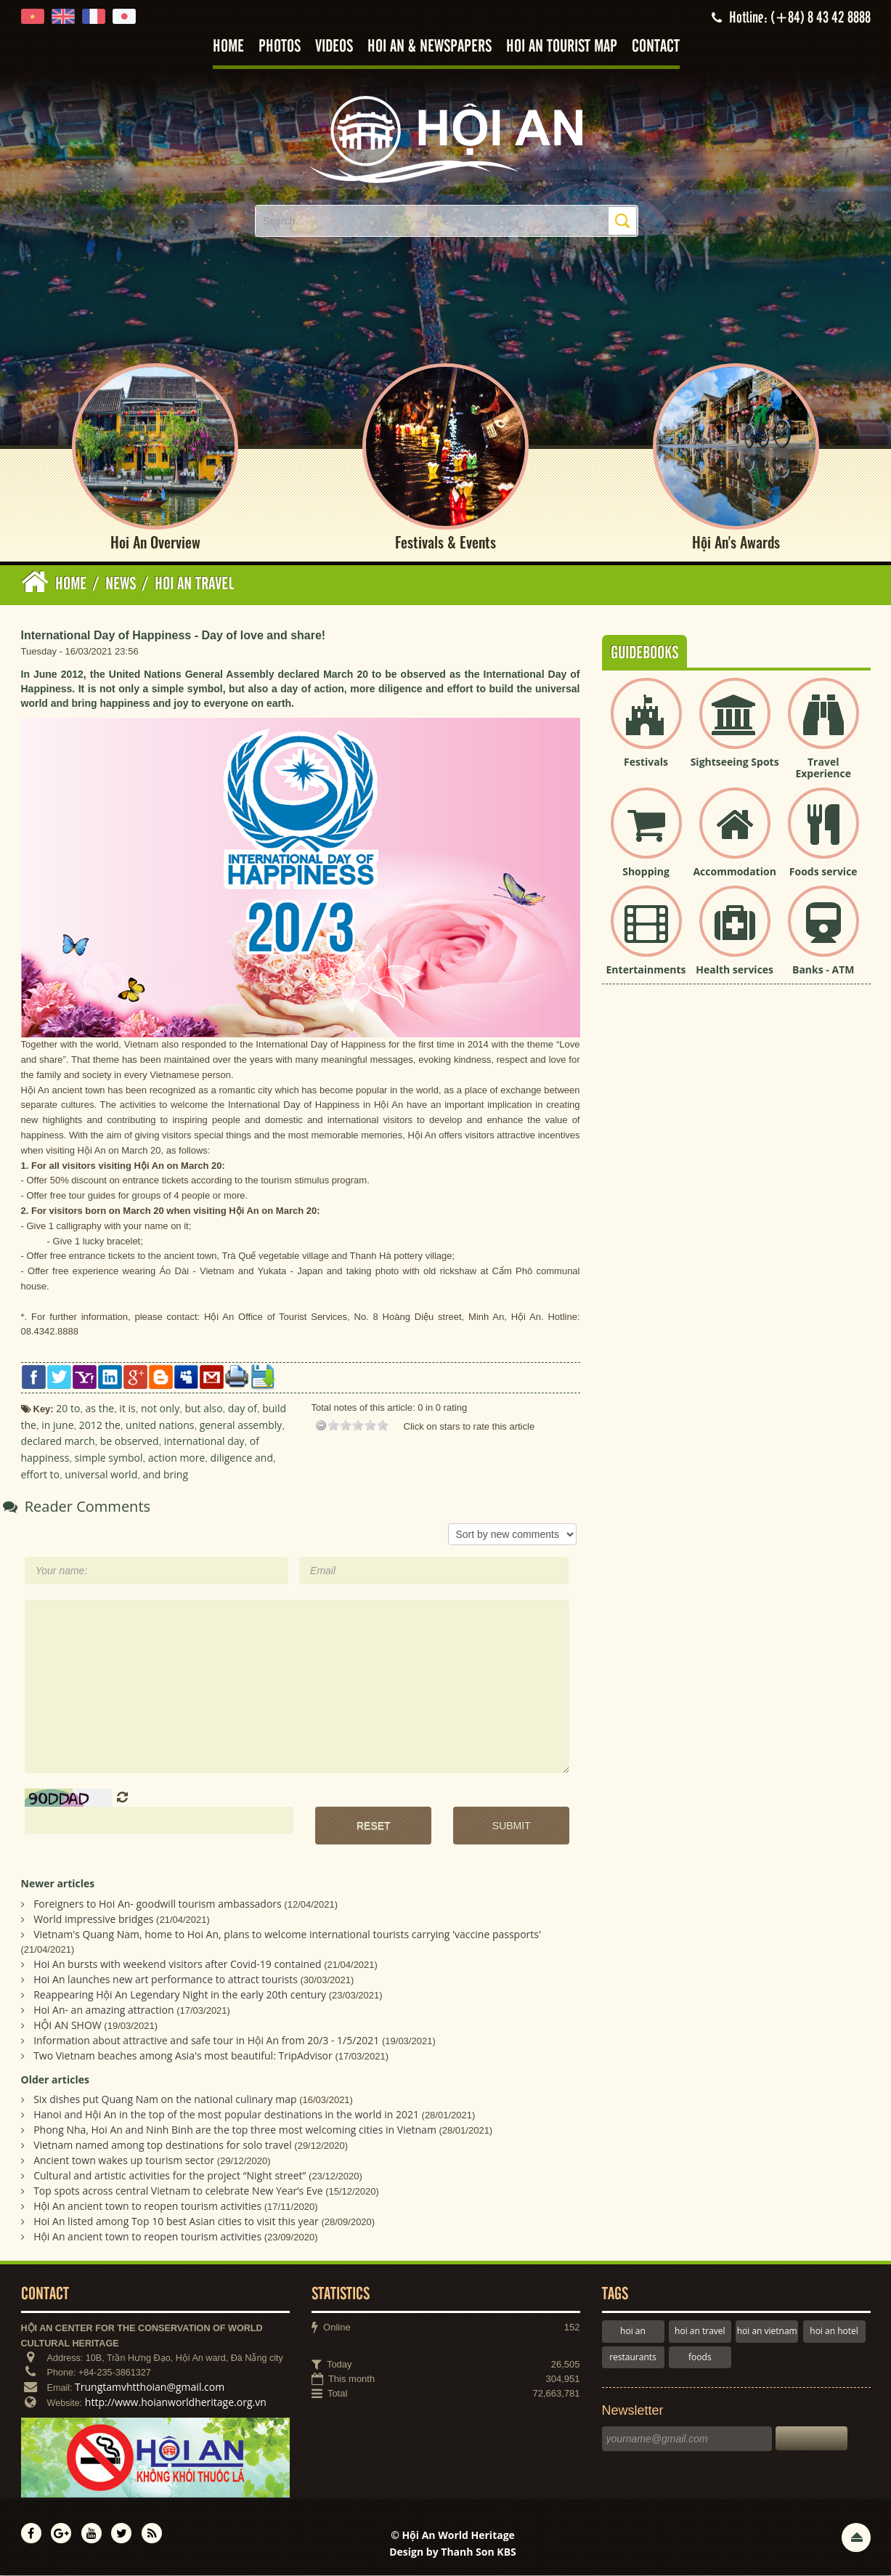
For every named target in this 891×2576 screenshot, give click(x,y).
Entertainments (646, 970)
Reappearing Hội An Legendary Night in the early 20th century (179, 1995)
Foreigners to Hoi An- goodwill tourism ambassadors (157, 1904)
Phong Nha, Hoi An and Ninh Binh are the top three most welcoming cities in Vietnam (234, 2131)
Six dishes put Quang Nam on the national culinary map (164, 2100)
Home (228, 46)
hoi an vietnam (767, 2332)
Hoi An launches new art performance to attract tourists (165, 1980)
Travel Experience (823, 769)
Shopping (646, 872)
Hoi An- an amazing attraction (103, 2010)
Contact (656, 46)
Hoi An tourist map (561, 46)
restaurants (632, 2358)
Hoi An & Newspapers (429, 46)
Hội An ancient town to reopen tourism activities (147, 2207)
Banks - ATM (823, 970)
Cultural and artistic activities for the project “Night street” (169, 2177)
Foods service (823, 872)
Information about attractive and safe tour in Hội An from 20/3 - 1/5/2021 (206, 2041)
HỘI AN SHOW (67, 2026)
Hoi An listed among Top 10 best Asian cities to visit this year (176, 2222)
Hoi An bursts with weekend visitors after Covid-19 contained (177, 1965)
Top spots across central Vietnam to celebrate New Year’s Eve (177, 2192)
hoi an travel (700, 2332)
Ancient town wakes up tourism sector (123, 2161)
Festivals (646, 762)
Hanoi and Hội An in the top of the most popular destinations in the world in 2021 (226, 2116)
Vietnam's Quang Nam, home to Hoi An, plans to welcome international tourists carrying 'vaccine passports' (287, 1935)
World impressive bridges (93, 1920)
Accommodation (734, 872)
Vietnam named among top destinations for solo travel (162, 2146)
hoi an (633, 2332)
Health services (734, 970)
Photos (280, 46)
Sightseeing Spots (735, 762)
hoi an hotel (834, 2332)
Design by (452, 2553)
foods (700, 2358)
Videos (334, 46)
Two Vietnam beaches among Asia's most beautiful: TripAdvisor (183, 2056)
